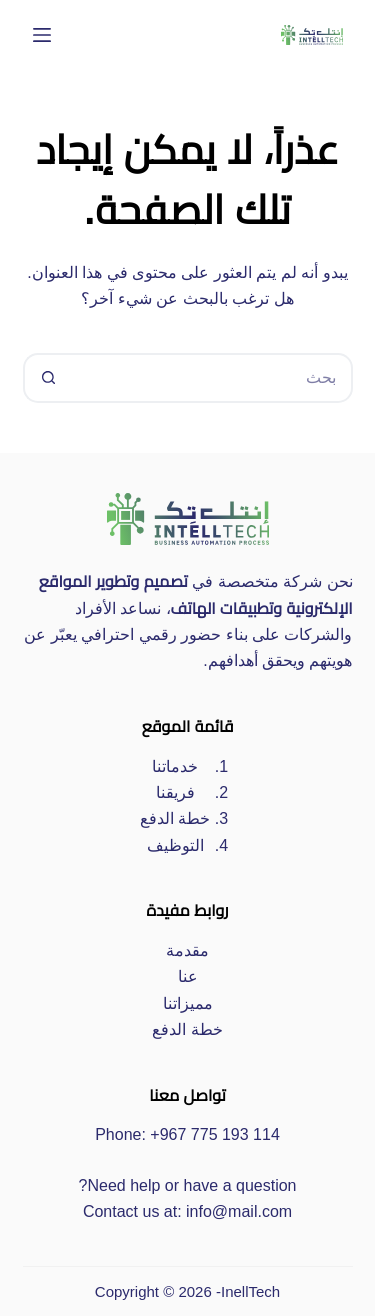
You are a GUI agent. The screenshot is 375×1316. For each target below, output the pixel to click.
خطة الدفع (175, 818)
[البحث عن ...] (213, 378)
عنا (188, 976)
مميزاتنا (188, 1003)
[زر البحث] (48, 378)
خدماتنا (175, 766)
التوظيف (175, 845)
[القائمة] (42, 35)
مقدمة (187, 950)
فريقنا (175, 792)
